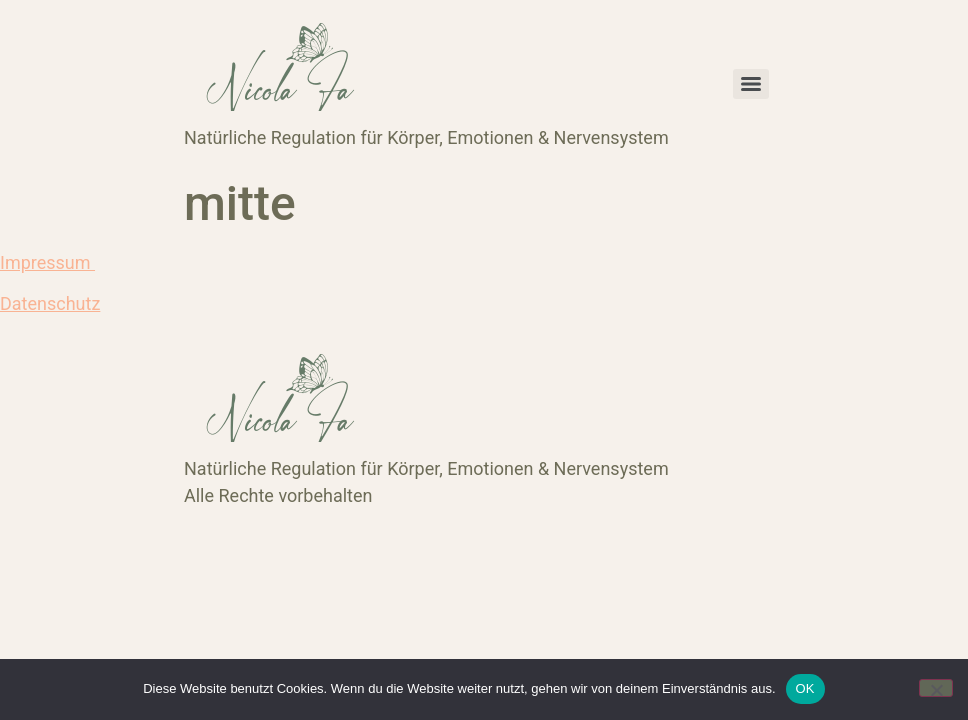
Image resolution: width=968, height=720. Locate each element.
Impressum (47, 262)
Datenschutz (50, 303)
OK (805, 688)
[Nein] (936, 688)
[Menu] (751, 84)
